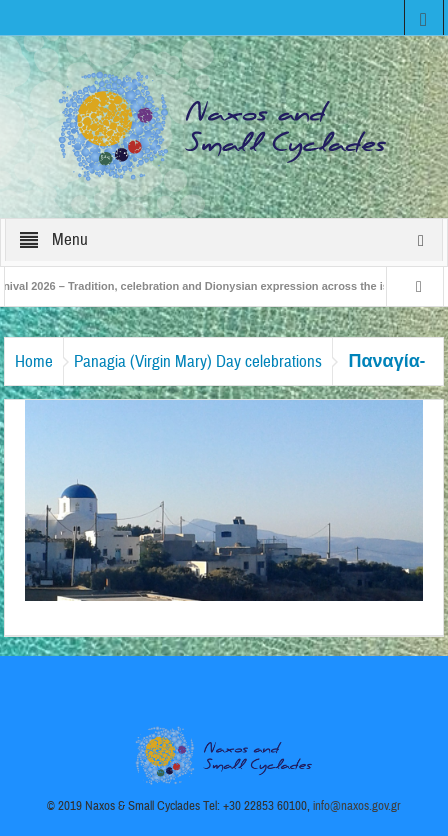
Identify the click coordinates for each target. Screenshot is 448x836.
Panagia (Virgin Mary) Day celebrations (198, 361)
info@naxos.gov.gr (357, 806)
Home (34, 361)
